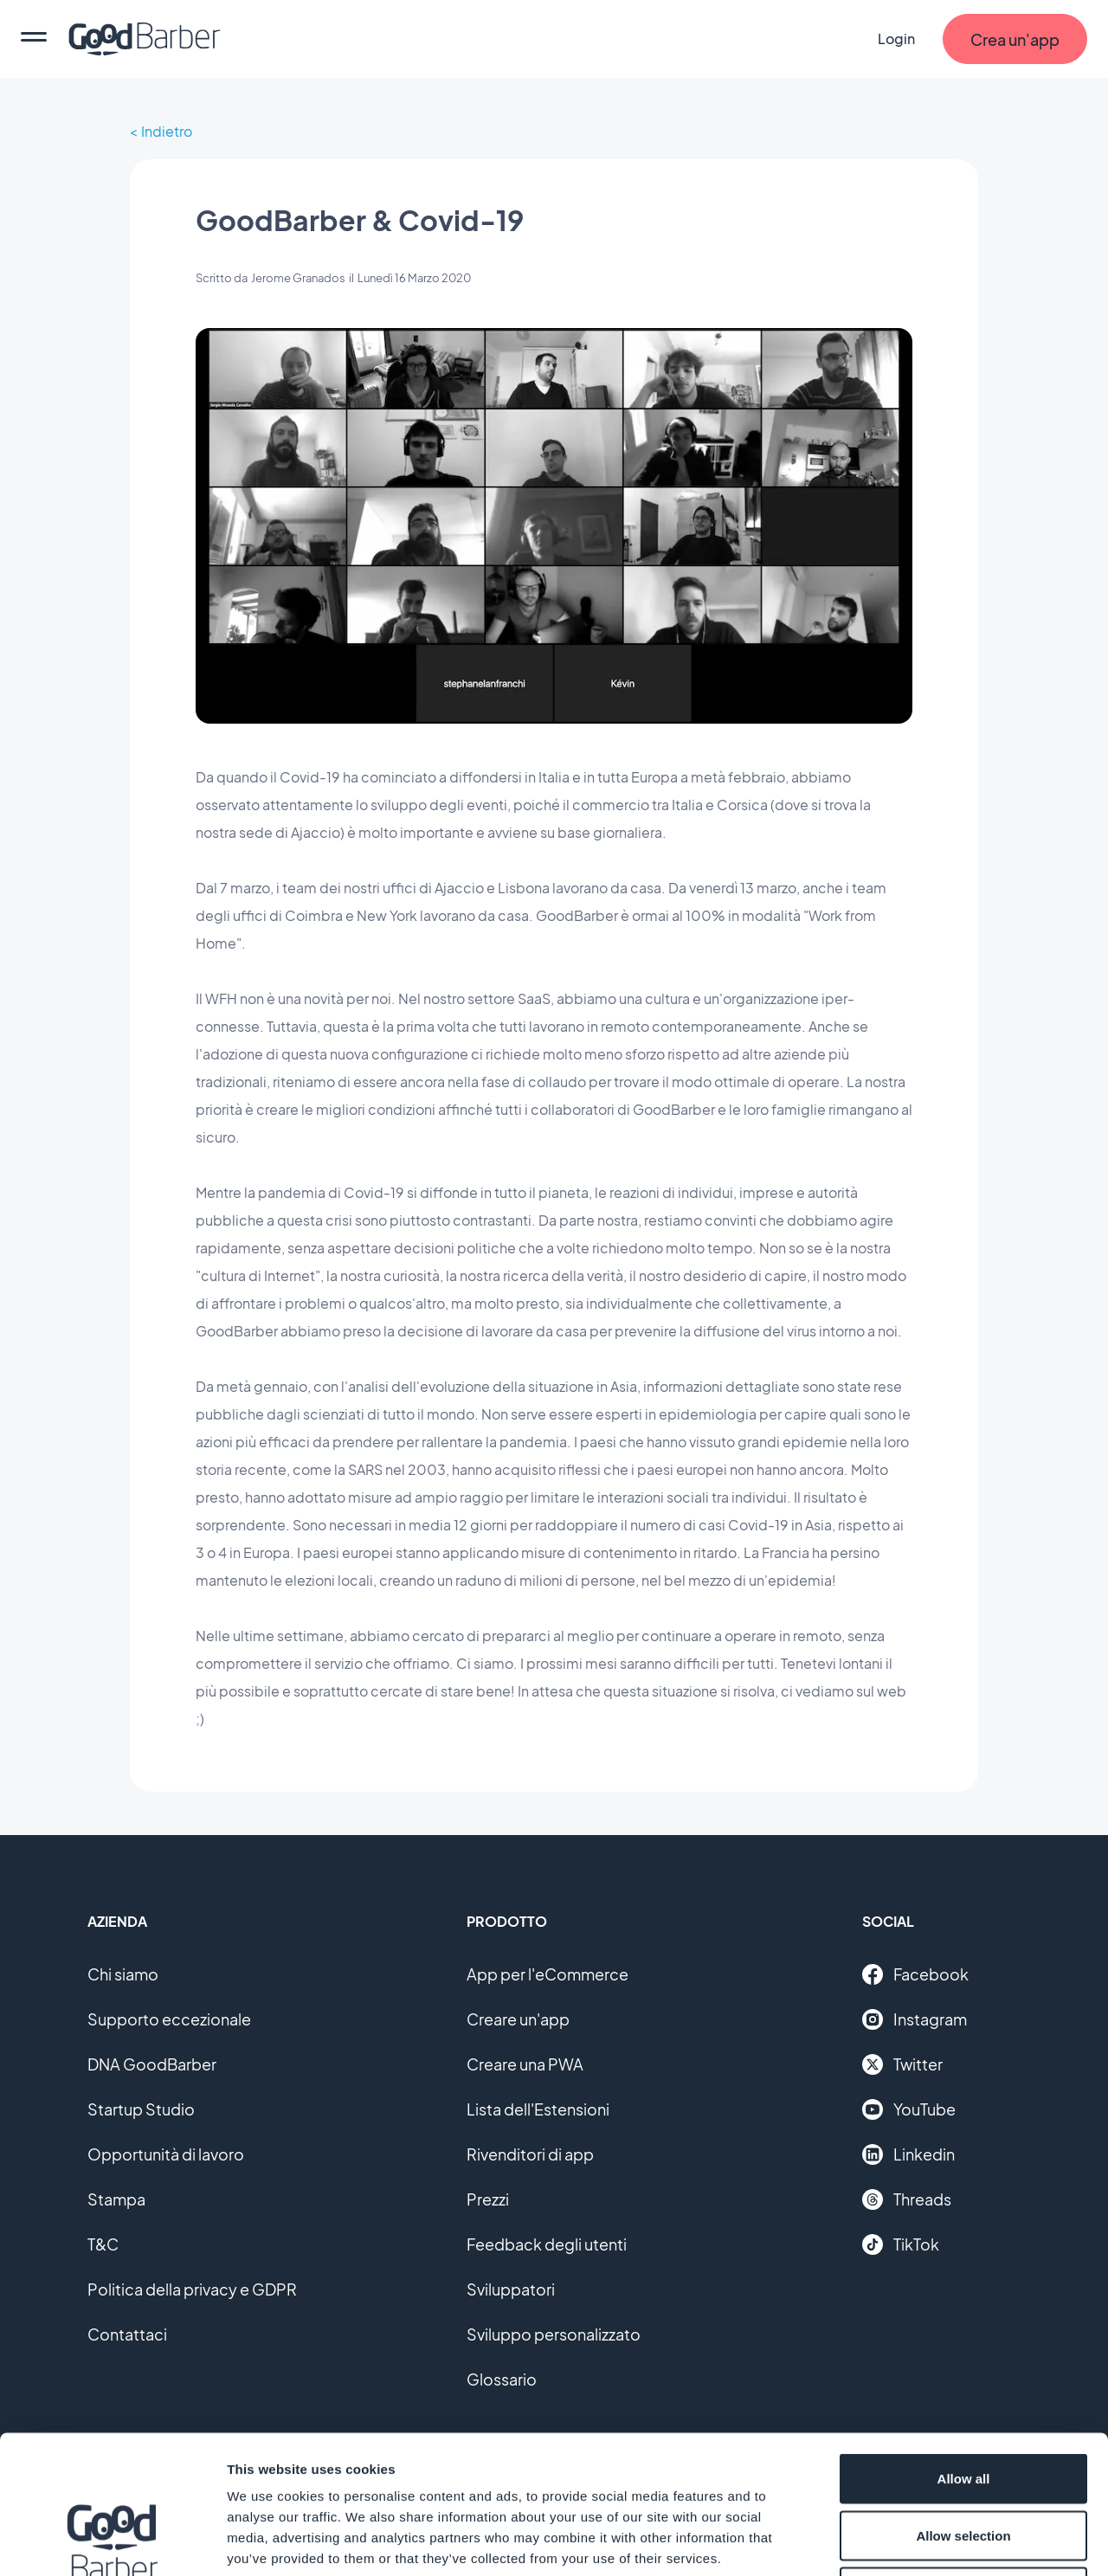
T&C (103, 2244)
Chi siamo (122, 1974)
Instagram (914, 2019)
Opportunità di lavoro (165, 2154)
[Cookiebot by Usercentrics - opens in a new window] (112, 2542)
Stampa (116, 2199)
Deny (964, 2462)
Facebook (915, 1974)
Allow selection (963, 2406)
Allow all (963, 2348)
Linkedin (908, 2154)
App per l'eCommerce (547, 1974)
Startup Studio (141, 2109)
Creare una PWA (525, 2064)
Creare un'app (518, 2019)
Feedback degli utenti (547, 2244)
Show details (908, 2541)
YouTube (909, 2109)
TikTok (900, 2244)
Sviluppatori (511, 2289)
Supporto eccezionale (169, 2019)
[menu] (34, 39)
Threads (906, 2199)
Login (896, 38)
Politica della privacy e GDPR (192, 2289)
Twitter (902, 2064)
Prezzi (488, 2199)
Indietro (166, 131)
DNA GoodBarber (151, 2064)
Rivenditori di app (530, 2154)
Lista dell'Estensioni (538, 2109)
